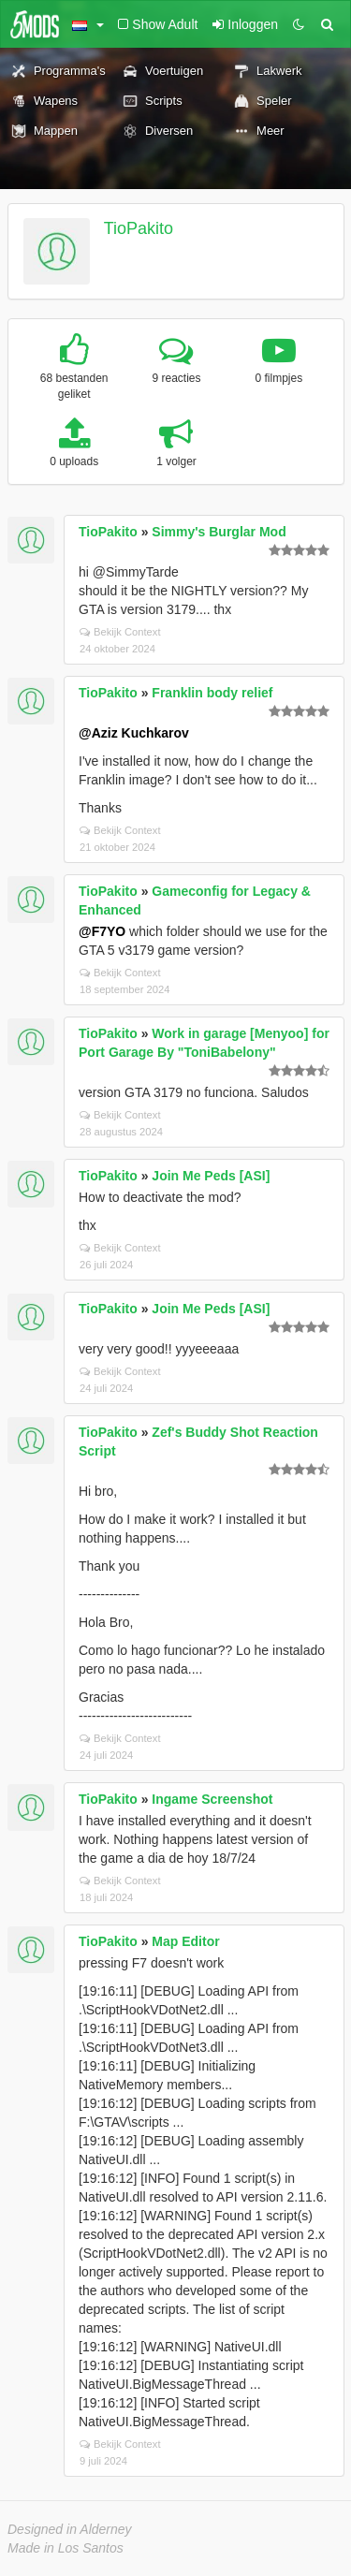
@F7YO (102, 931)
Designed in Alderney (69, 2529)
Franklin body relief (212, 692)
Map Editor (185, 1941)
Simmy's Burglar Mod (218, 531)
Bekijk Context (120, 631)
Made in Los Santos (65, 2547)
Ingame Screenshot (212, 1799)
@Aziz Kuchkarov (134, 732)
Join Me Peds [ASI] (211, 1175)
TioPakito (138, 228)
